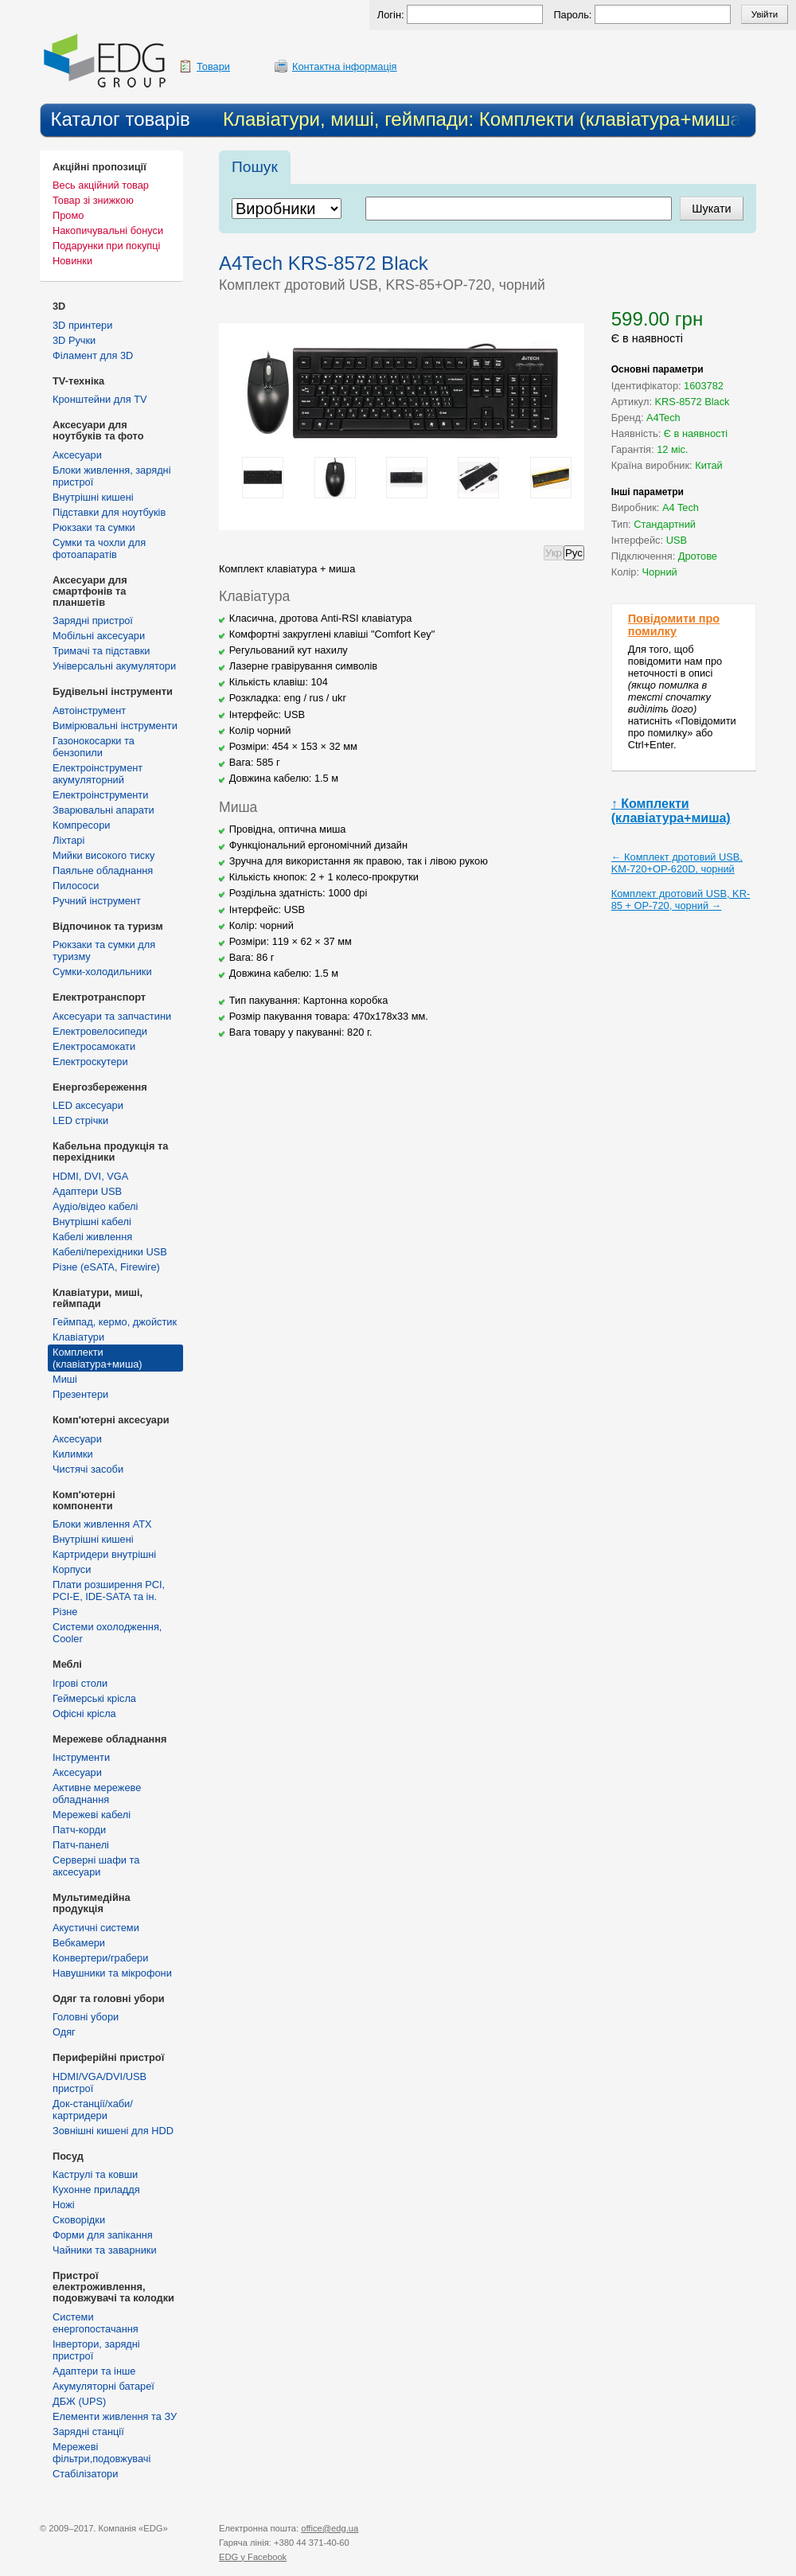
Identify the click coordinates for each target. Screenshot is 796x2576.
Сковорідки (79, 2220)
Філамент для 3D (93, 355)
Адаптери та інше (94, 2371)
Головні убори (86, 2017)
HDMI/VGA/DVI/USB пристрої (99, 2082)
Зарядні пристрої (93, 620)
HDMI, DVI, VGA (90, 1176)
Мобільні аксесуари (99, 636)
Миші (65, 1379)
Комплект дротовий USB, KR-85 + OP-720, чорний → (680, 899)
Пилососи (76, 886)
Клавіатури (78, 1337)
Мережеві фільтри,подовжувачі (101, 2453)
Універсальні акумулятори (114, 666)
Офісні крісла (84, 1713)
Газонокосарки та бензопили (94, 747)
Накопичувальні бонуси (108, 230)
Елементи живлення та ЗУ (115, 2416)
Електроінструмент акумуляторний (97, 774)
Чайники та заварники (105, 2250)
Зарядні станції (88, 2431)
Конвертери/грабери (100, 1958)
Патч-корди (79, 1830)
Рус (574, 553)
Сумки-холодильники (102, 972)
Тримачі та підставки (101, 651)
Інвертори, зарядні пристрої (96, 2350)
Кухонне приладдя (96, 2189)
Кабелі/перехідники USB (110, 1252)
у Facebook (253, 2557)
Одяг (64, 2032)
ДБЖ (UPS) (79, 2401)
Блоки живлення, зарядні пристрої (112, 476)
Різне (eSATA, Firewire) (106, 1267)
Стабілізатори (85, 2474)
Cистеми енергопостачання (96, 2323)
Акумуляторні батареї (103, 2386)
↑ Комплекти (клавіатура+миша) (671, 811)
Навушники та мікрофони (112, 1973)
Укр (553, 553)
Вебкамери (79, 1943)
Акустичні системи (96, 1928)
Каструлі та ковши (95, 2174)
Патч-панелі (81, 1845)
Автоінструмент (89, 710)
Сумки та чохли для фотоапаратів (99, 548)
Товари (213, 66)
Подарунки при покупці (106, 246)
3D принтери (82, 325)
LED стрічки (80, 1120)
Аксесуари (77, 455)
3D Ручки (74, 340)
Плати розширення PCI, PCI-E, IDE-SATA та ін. (109, 1590)
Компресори (81, 825)
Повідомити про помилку (674, 625)
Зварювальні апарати (103, 810)
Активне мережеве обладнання (97, 1793)
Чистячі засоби (88, 1469)
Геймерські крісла (94, 1698)
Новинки (72, 261)
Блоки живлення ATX (102, 1524)
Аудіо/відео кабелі (95, 1206)
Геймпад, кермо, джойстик (115, 1322)
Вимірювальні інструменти (115, 726)
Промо (68, 215)
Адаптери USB (87, 1191)
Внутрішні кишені (93, 497)
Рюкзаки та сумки (94, 527)
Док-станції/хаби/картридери (93, 2109)
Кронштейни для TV (100, 399)
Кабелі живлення (92, 1237)
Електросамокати (94, 1046)
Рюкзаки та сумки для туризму (104, 950)
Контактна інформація (344, 66)
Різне (65, 1612)
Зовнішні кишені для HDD (113, 2131)
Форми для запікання (103, 2235)
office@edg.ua (329, 2528)
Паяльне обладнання (103, 870)
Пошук (255, 166)
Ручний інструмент (97, 901)
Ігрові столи (80, 1683)
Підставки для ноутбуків (109, 512)
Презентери (80, 1394)
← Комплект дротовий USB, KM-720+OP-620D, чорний (677, 863)
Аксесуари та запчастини (112, 1016)
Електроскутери (90, 1061)
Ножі (64, 2205)
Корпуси (72, 1569)
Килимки (73, 1454)
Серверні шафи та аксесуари (96, 1866)
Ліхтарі (68, 840)
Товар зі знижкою (93, 200)
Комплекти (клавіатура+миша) (97, 1358)
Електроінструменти (100, 795)
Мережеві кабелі (92, 1815)
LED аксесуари (88, 1105)
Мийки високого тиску (103, 855)
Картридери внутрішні (104, 1554)
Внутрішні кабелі (92, 1222)
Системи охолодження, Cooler (107, 1633)
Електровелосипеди (100, 1031)
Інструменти (81, 1757)
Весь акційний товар (101, 185)
